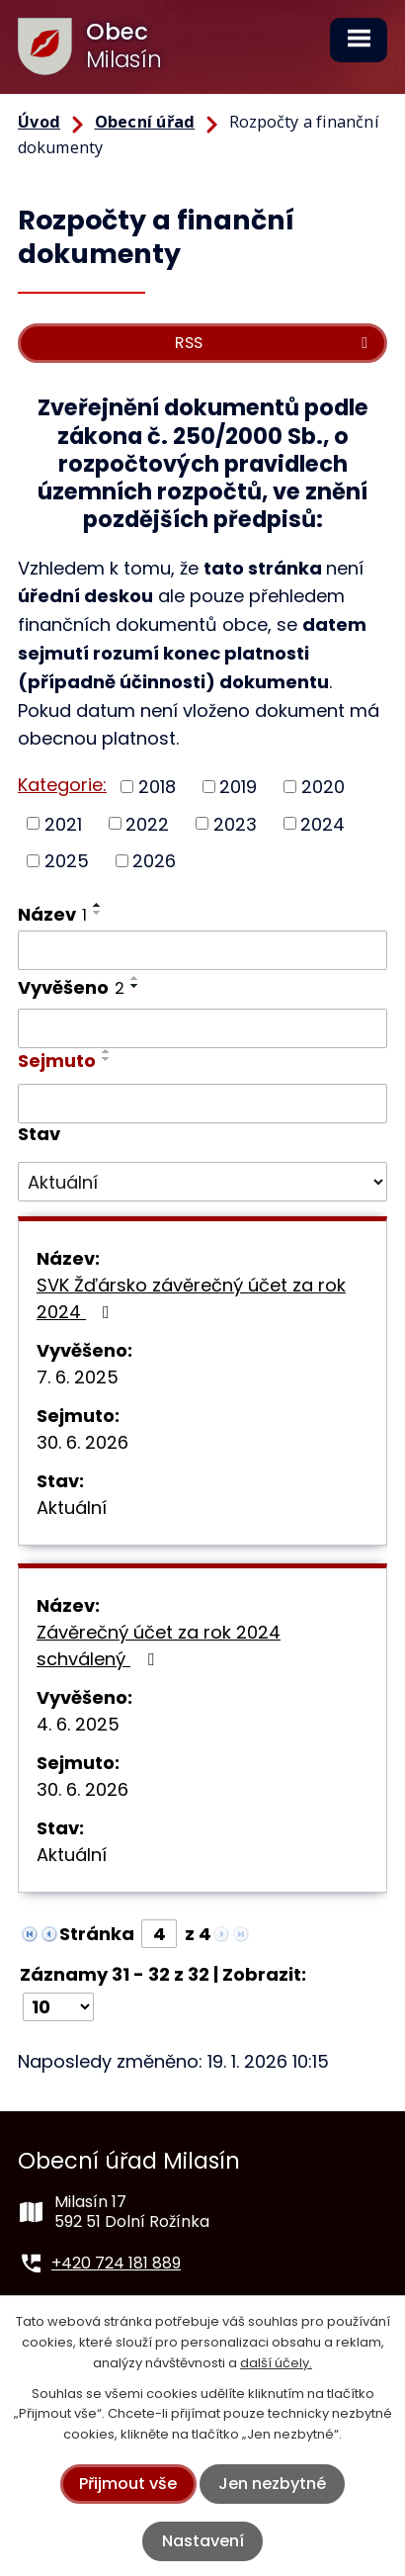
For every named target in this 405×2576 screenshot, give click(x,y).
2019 (238, 786)
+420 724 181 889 (116, 2263)
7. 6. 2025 (78, 1377)
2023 (235, 823)
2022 (147, 823)
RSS (274, 342)
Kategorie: (62, 784)
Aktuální (72, 1507)
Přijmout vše (128, 2483)
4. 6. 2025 (78, 1724)
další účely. (276, 2363)
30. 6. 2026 (82, 1442)
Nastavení (203, 2541)
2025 (66, 860)
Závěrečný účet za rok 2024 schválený (159, 1645)
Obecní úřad (145, 122)
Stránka (96, 1933)
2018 (157, 786)
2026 (154, 860)
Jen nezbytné (272, 2483)
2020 (323, 786)
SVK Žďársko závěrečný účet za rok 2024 (191, 1298)
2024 (322, 823)
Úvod (39, 122)
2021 (63, 823)
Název (52, 914)
